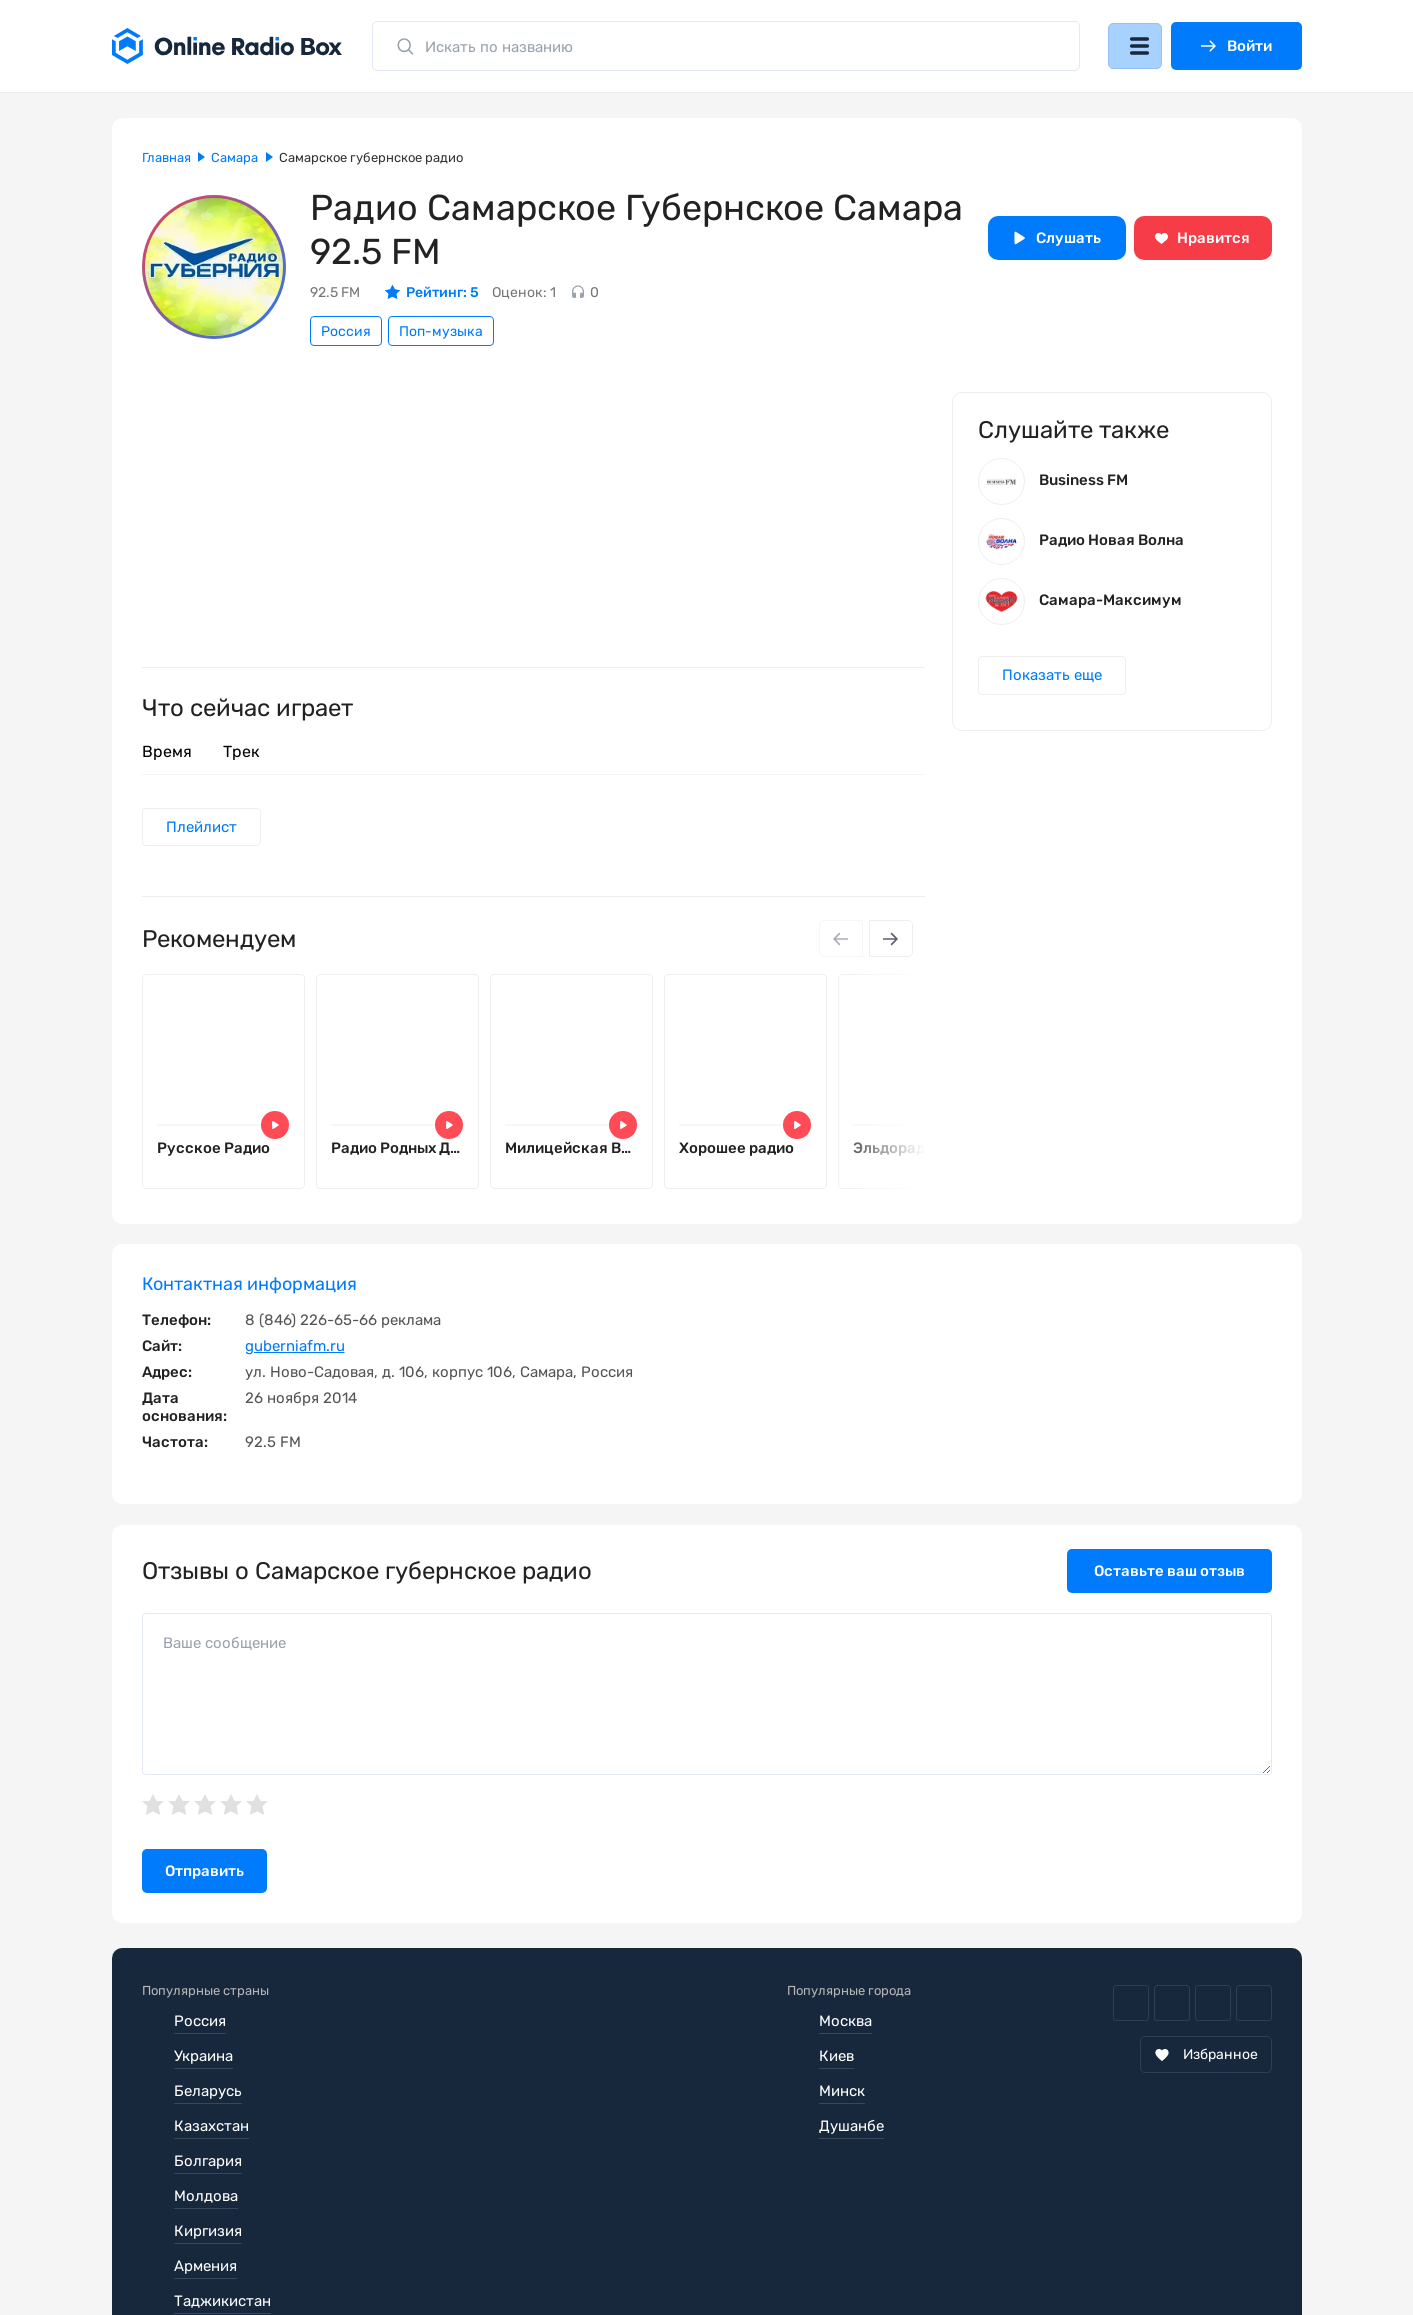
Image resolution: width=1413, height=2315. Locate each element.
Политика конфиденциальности (528, 2239)
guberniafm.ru (295, 1351)
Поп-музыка (441, 331)
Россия (346, 331)
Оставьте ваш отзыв (1169, 1576)
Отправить (204, 1877)
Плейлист (203, 828)
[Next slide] (890, 941)
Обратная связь (745, 2239)
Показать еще (1054, 682)
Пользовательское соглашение (255, 2239)
